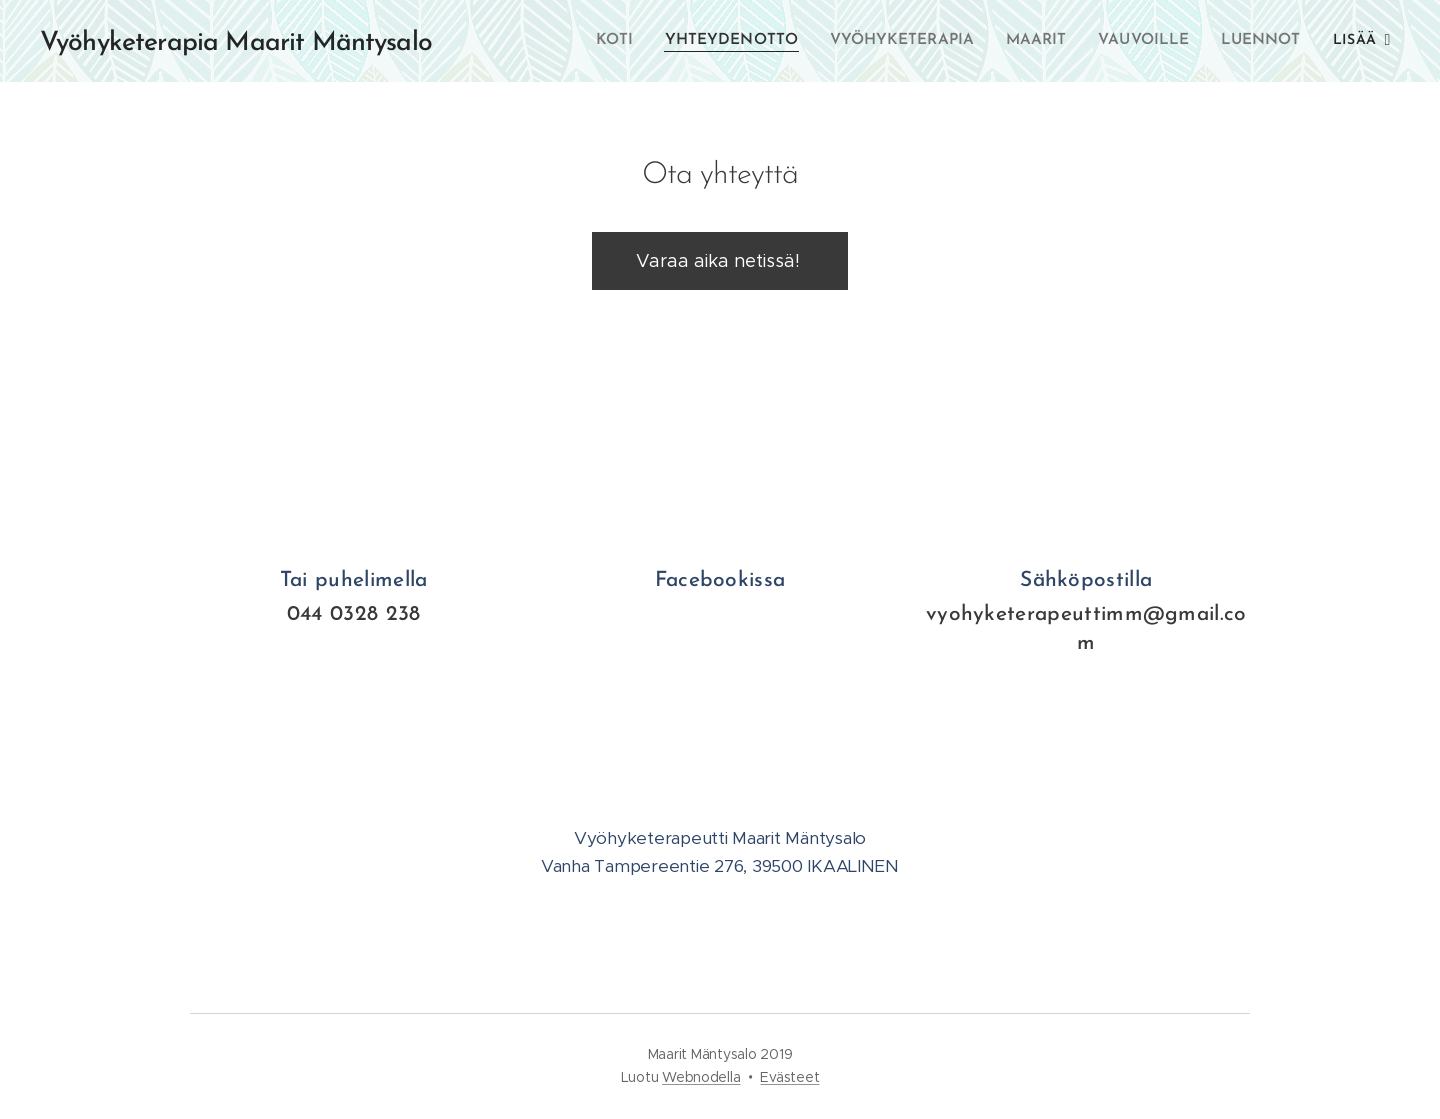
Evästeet (789, 1077)
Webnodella (701, 1077)
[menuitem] (622, 41)
